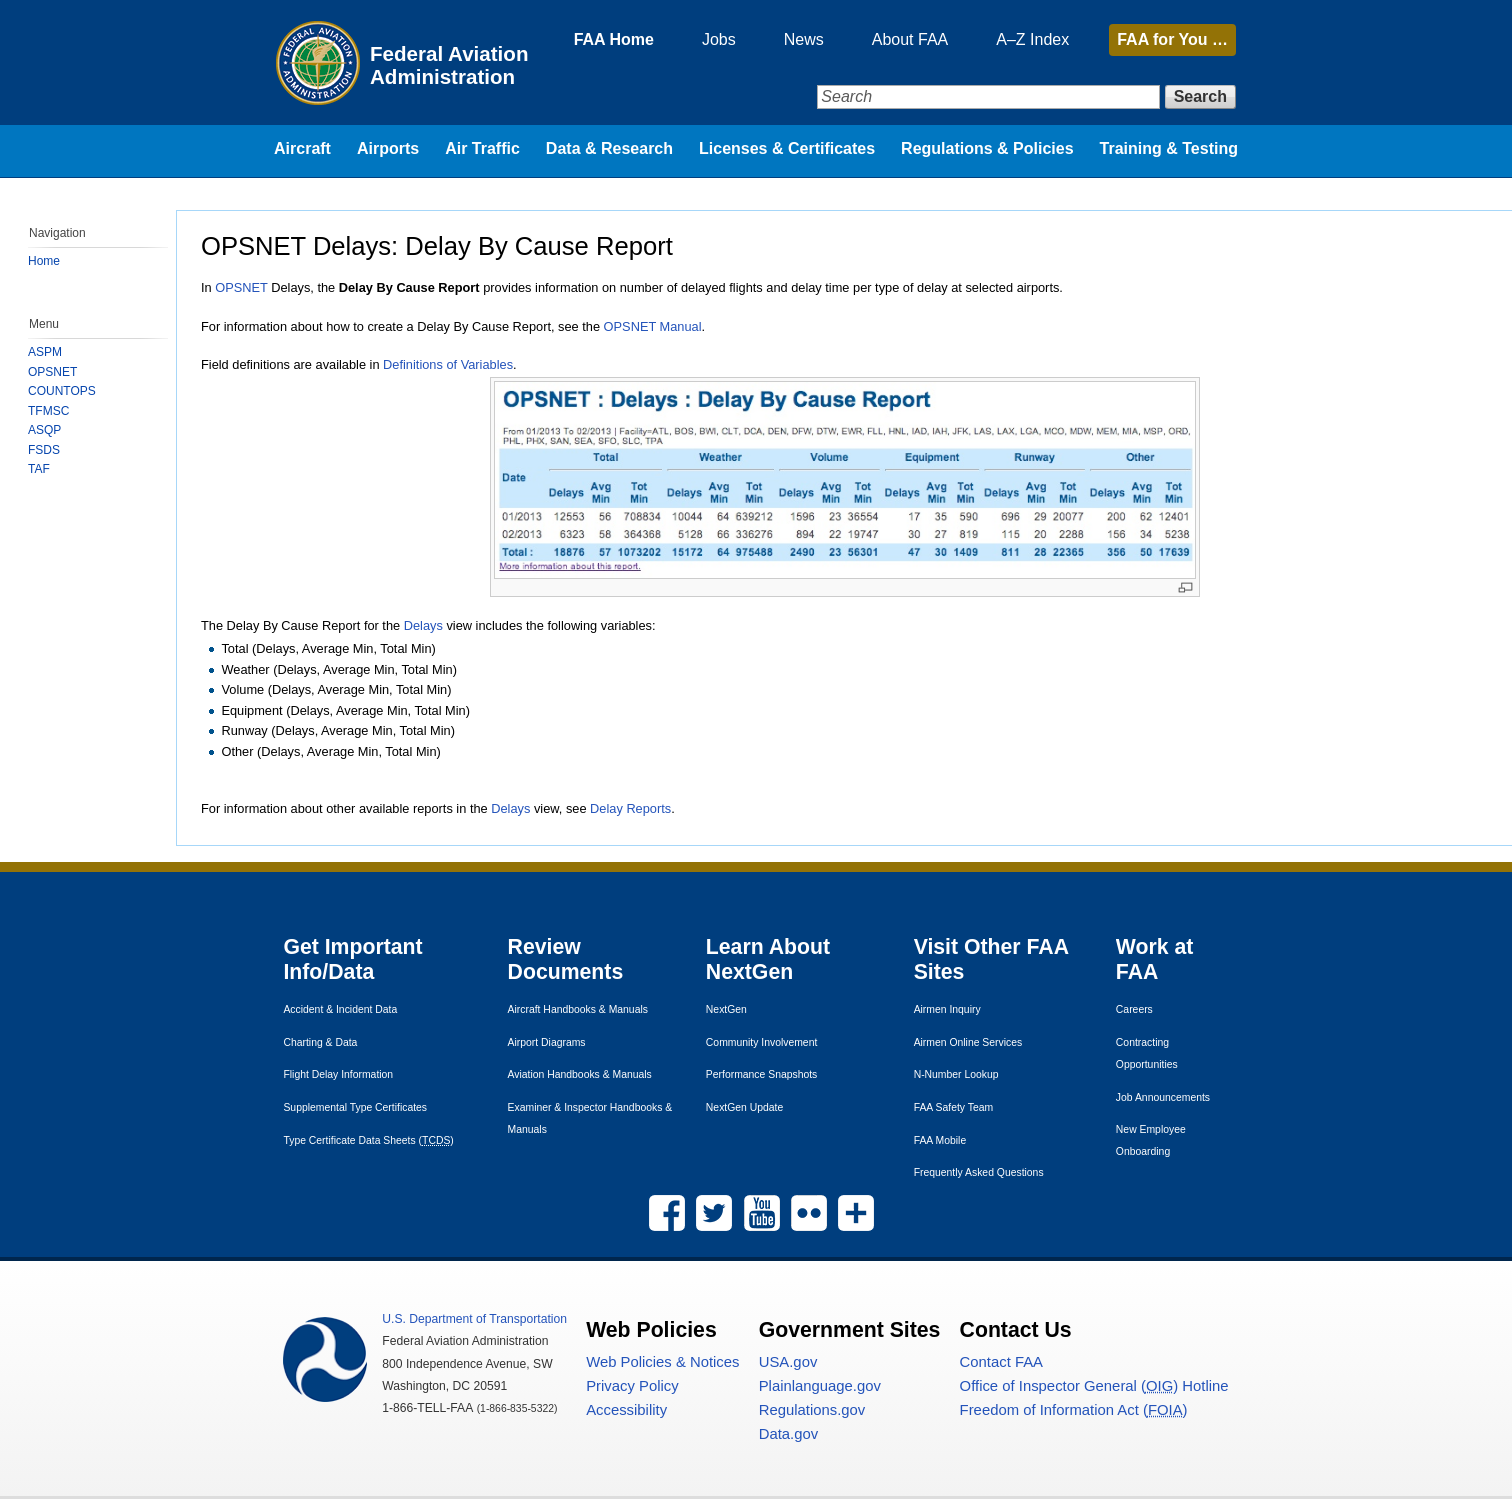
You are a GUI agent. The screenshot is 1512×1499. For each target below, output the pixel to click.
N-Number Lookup (956, 1074)
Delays (423, 625)
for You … (1172, 39)
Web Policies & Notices (662, 1362)
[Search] (988, 97)
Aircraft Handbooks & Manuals (578, 1009)
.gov (788, 1362)
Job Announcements (1163, 1097)
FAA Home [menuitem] (614, 39)
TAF (39, 469)
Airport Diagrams (547, 1042)
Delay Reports (630, 808)
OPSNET (241, 287)
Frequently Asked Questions (979, 1172)
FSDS (44, 450)
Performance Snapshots (761, 1074)
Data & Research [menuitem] (609, 148)
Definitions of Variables (448, 364)
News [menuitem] (804, 39)
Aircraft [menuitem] (302, 148)
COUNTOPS (62, 391)
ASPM (45, 352)
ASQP (44, 430)
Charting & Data (320, 1042)
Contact (1001, 1362)
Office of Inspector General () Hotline (1094, 1386)
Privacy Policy (632, 1386)
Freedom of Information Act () (1074, 1410)
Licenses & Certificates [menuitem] (787, 148)
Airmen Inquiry (947, 1009)
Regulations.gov (812, 1410)
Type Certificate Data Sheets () (368, 1140)
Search (1200, 96)
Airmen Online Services (968, 1042)
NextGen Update (744, 1107)
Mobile (940, 1140)
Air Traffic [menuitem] (482, 148)
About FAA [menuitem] (910, 39)
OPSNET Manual (653, 326)
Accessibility (626, 1410)
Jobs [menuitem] (719, 39)
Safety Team (954, 1107)
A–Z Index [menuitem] (1032, 39)
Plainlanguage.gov (820, 1386)
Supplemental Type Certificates (355, 1107)
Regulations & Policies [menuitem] (987, 148)
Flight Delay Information (338, 1074)
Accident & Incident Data (340, 1009)
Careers (1134, 1009)
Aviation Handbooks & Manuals (580, 1074)
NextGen (726, 1009)
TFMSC (48, 411)
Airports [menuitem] (388, 148)
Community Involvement (761, 1042)
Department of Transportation (474, 1319)
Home (44, 261)
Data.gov (788, 1434)
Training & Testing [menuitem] (1169, 148)
